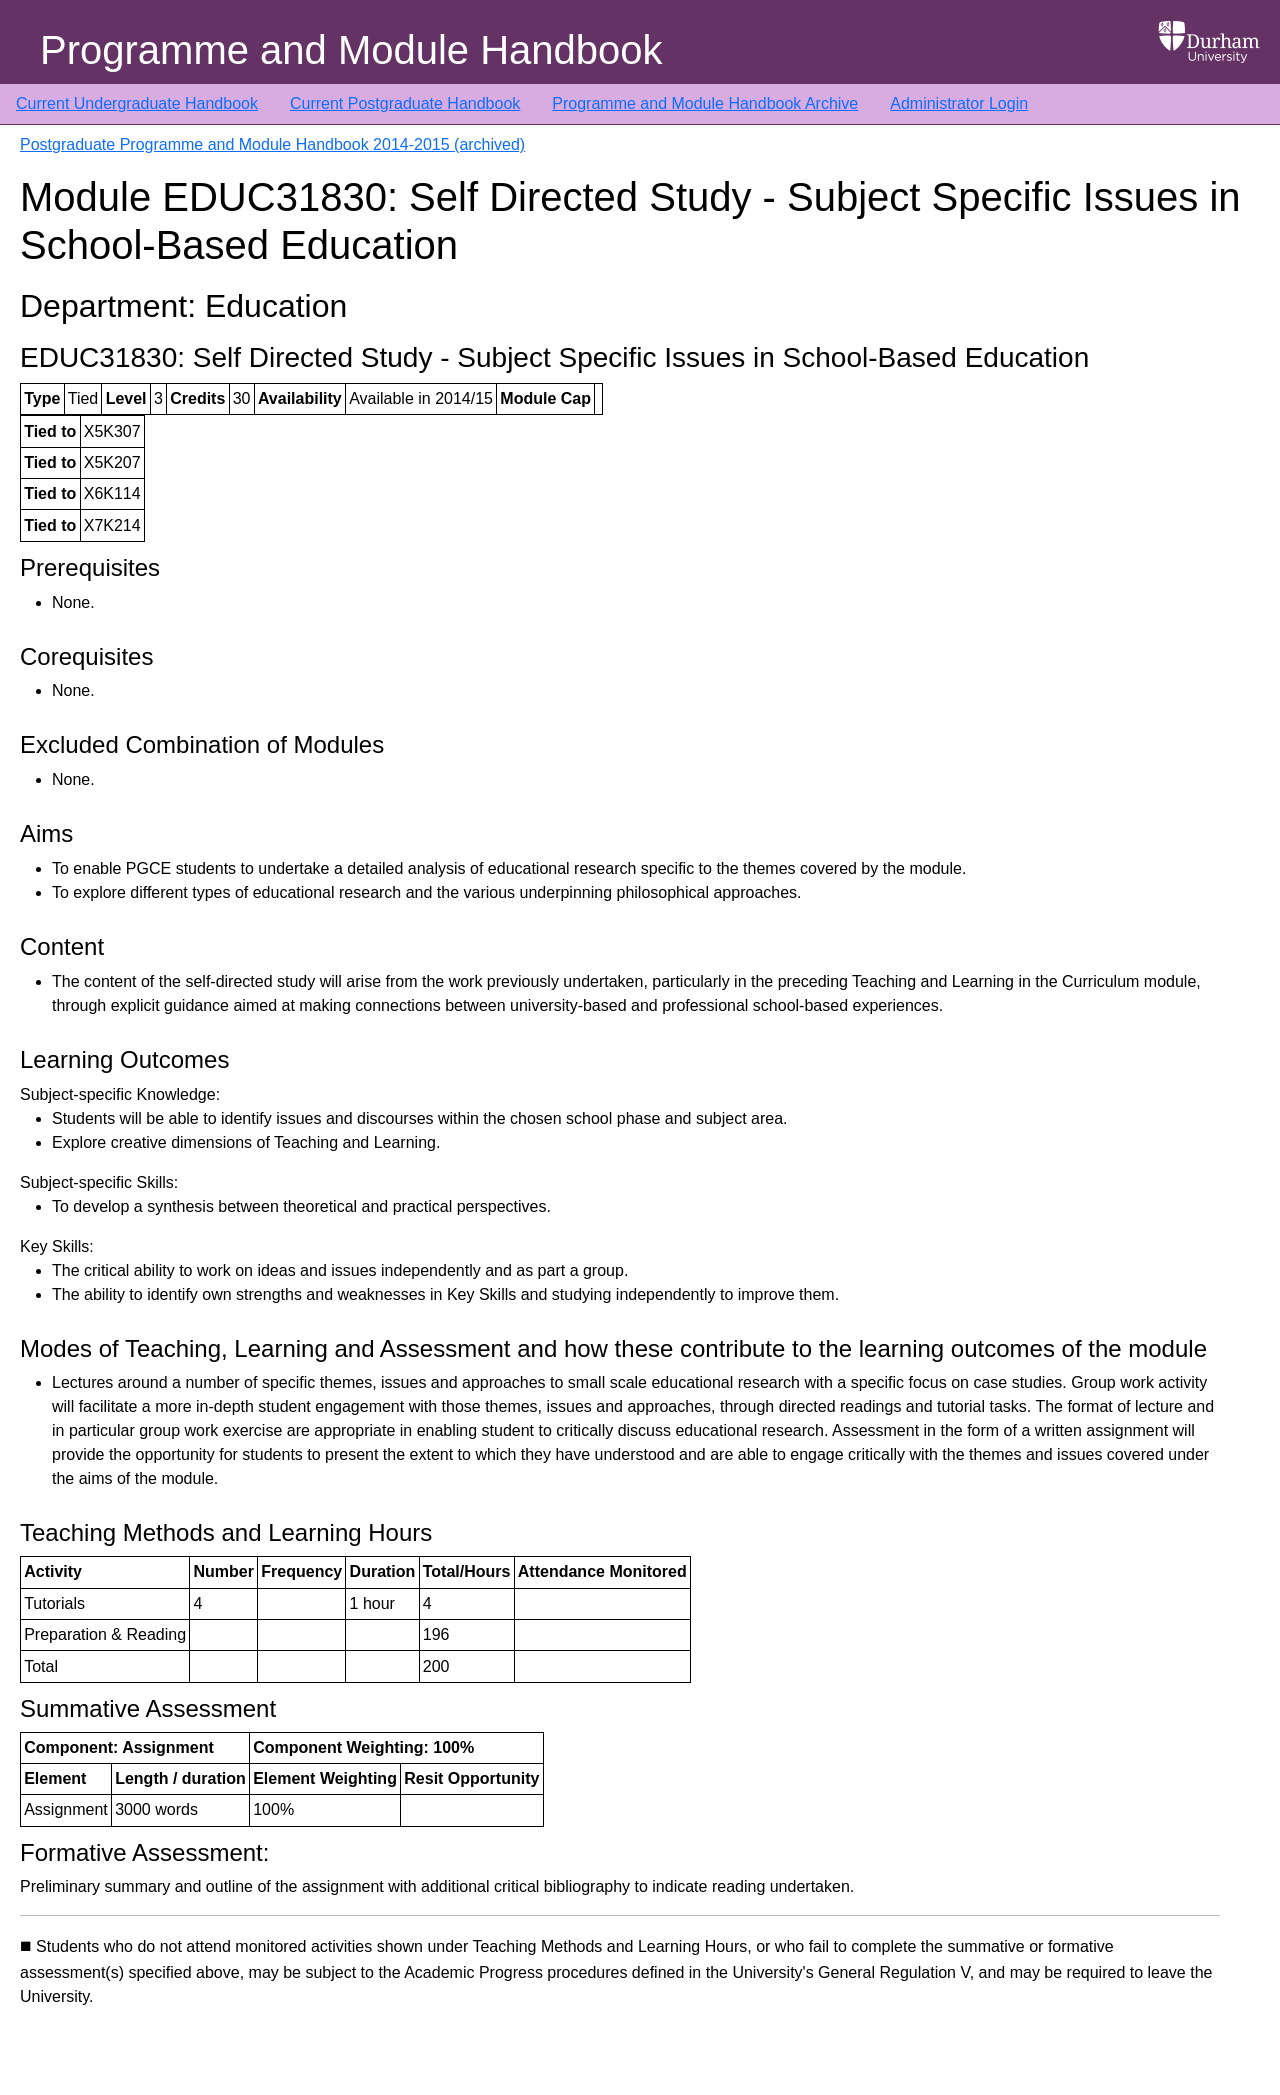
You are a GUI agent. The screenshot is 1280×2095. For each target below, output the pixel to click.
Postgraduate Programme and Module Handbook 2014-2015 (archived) (272, 144)
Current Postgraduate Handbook (405, 103)
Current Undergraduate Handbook (137, 103)
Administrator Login (959, 103)
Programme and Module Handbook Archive (705, 103)
